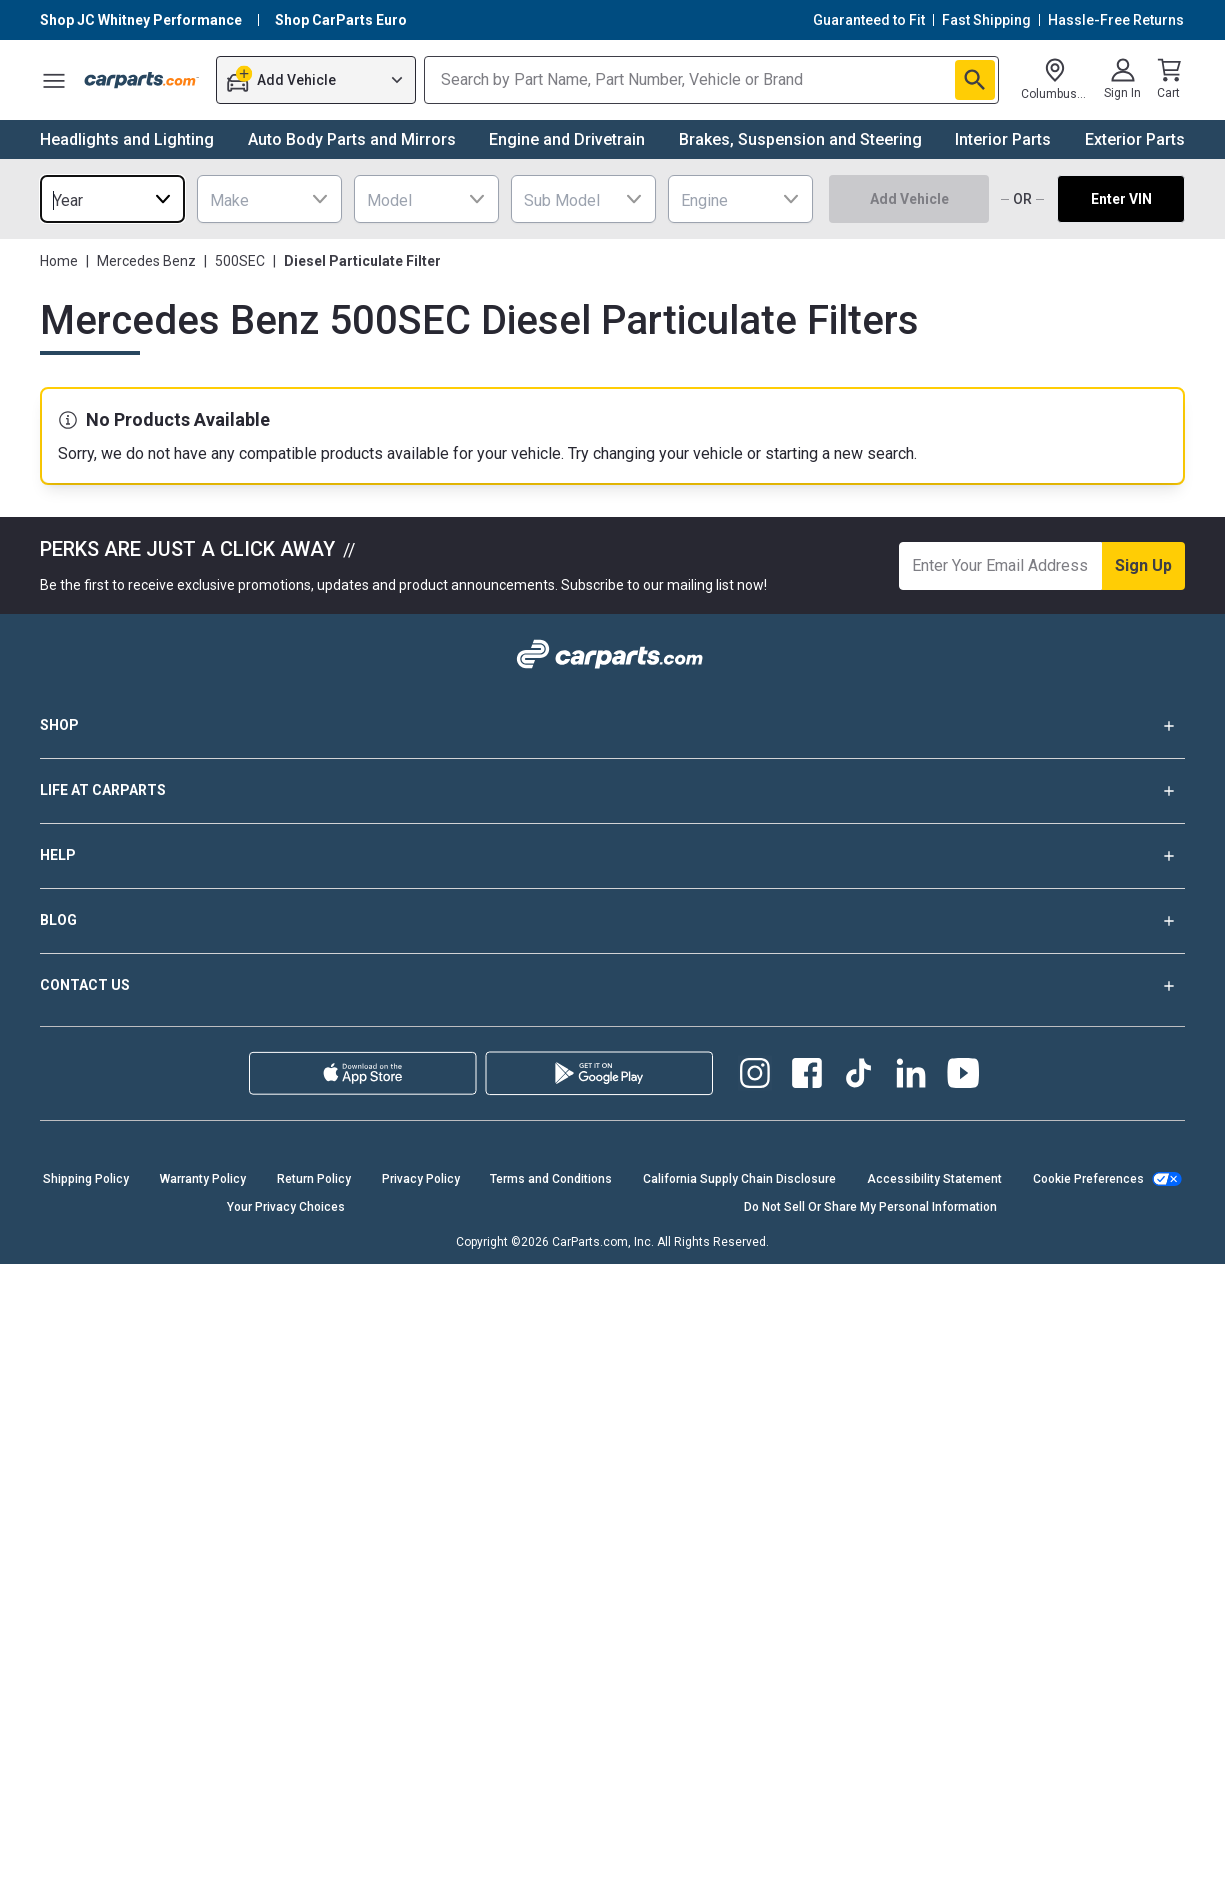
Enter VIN (1121, 199)
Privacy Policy (421, 1179)
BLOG (612, 921)
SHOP (612, 726)
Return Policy (314, 1179)
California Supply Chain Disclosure (739, 1179)
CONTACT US (612, 986)
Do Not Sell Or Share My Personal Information (870, 1207)
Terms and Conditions (551, 1179)
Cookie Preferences (1088, 1179)
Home (59, 261)
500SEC (240, 261)
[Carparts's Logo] (142, 80)
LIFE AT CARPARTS (612, 791)
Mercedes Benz (146, 261)
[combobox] (112, 199)
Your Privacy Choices (286, 1207)
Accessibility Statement (934, 1179)
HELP (612, 856)
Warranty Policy (203, 1179)
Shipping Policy (86, 1179)
